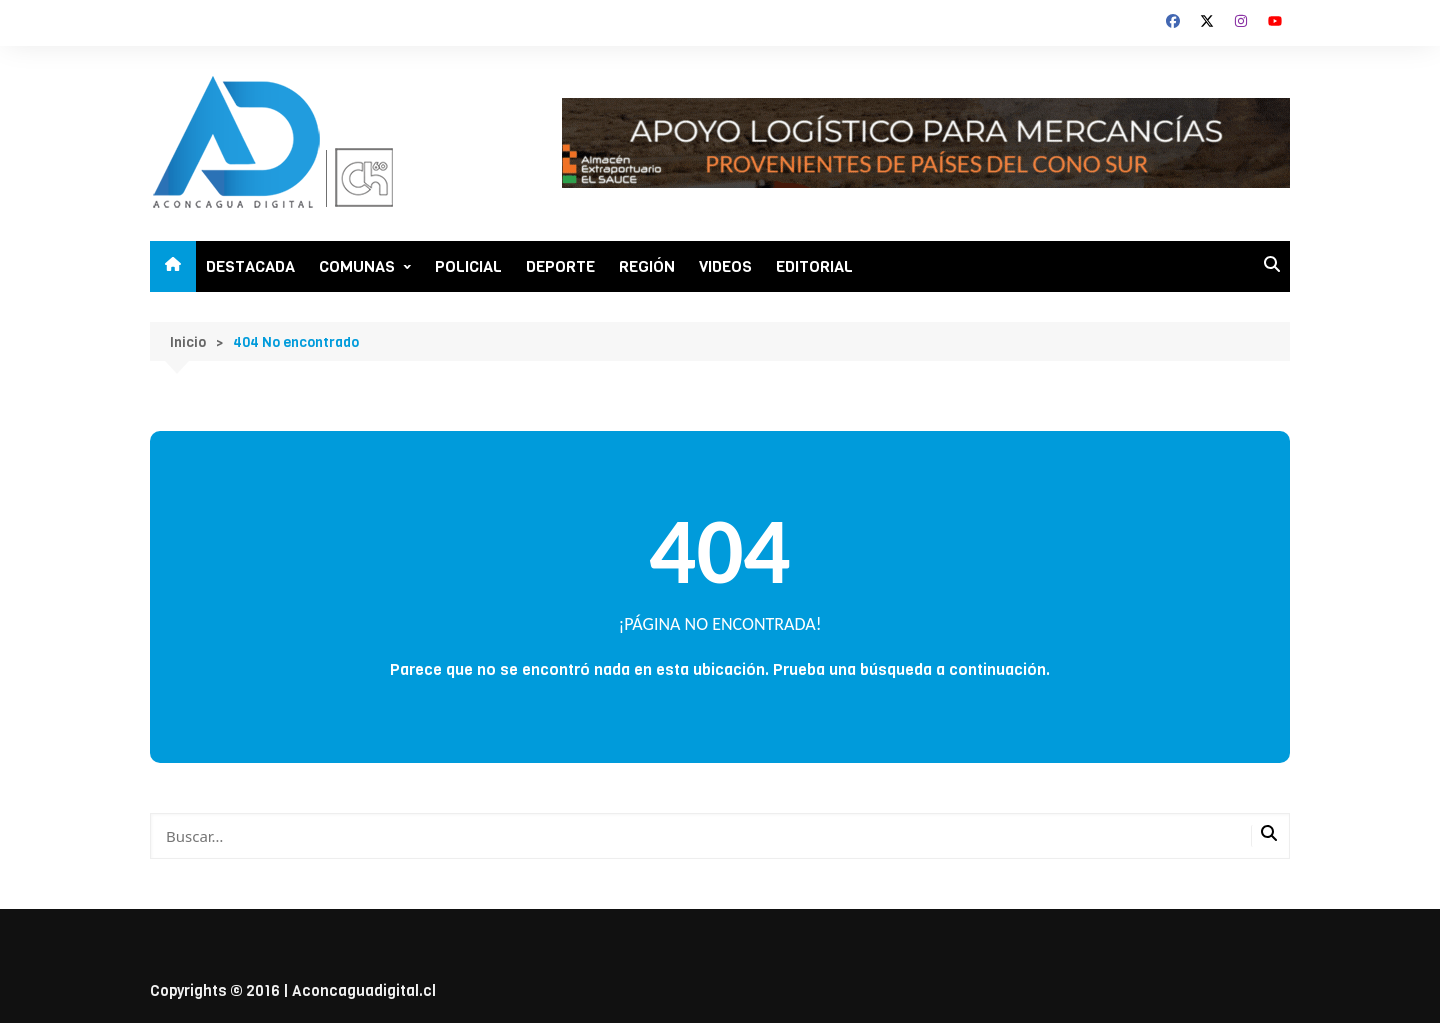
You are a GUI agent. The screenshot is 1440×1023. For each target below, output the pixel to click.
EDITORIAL (814, 266)
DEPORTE (560, 266)
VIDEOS (725, 266)
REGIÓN (647, 266)
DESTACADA (250, 266)
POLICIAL (468, 266)
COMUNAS (357, 266)
